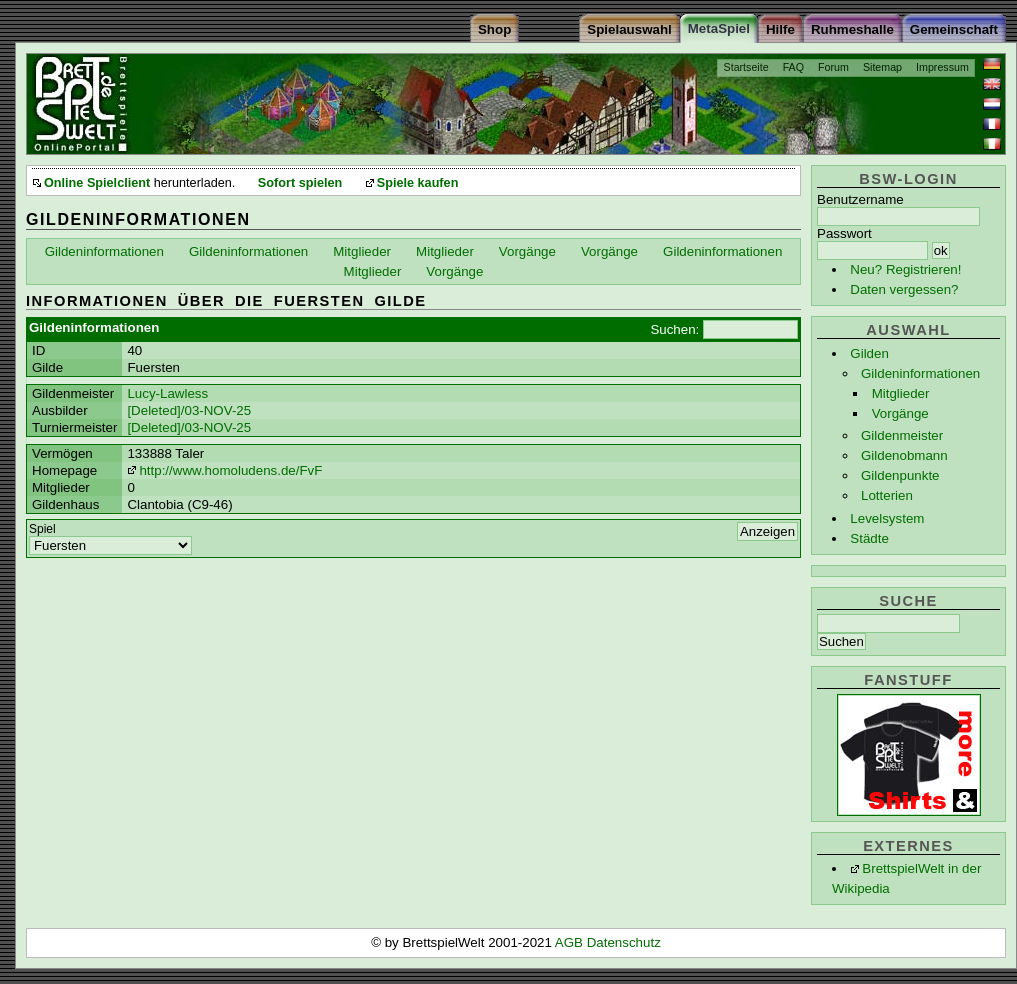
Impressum (942, 67)
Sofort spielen (300, 183)
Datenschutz (624, 942)
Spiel (42, 529)
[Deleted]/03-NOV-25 (189, 410)
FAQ (793, 67)
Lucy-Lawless (167, 393)
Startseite (746, 67)
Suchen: (674, 329)
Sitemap (882, 67)
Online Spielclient (97, 183)
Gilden (869, 353)
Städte (869, 538)
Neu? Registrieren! (905, 269)
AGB (571, 942)
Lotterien (887, 495)
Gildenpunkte (900, 475)
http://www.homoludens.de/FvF (230, 470)
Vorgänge (900, 413)
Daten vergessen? (904, 289)
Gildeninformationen (920, 373)
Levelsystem (887, 518)
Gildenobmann (904, 455)
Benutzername (860, 199)
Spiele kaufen (418, 183)
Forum (833, 67)
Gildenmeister (902, 435)
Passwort (844, 233)
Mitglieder (901, 393)
